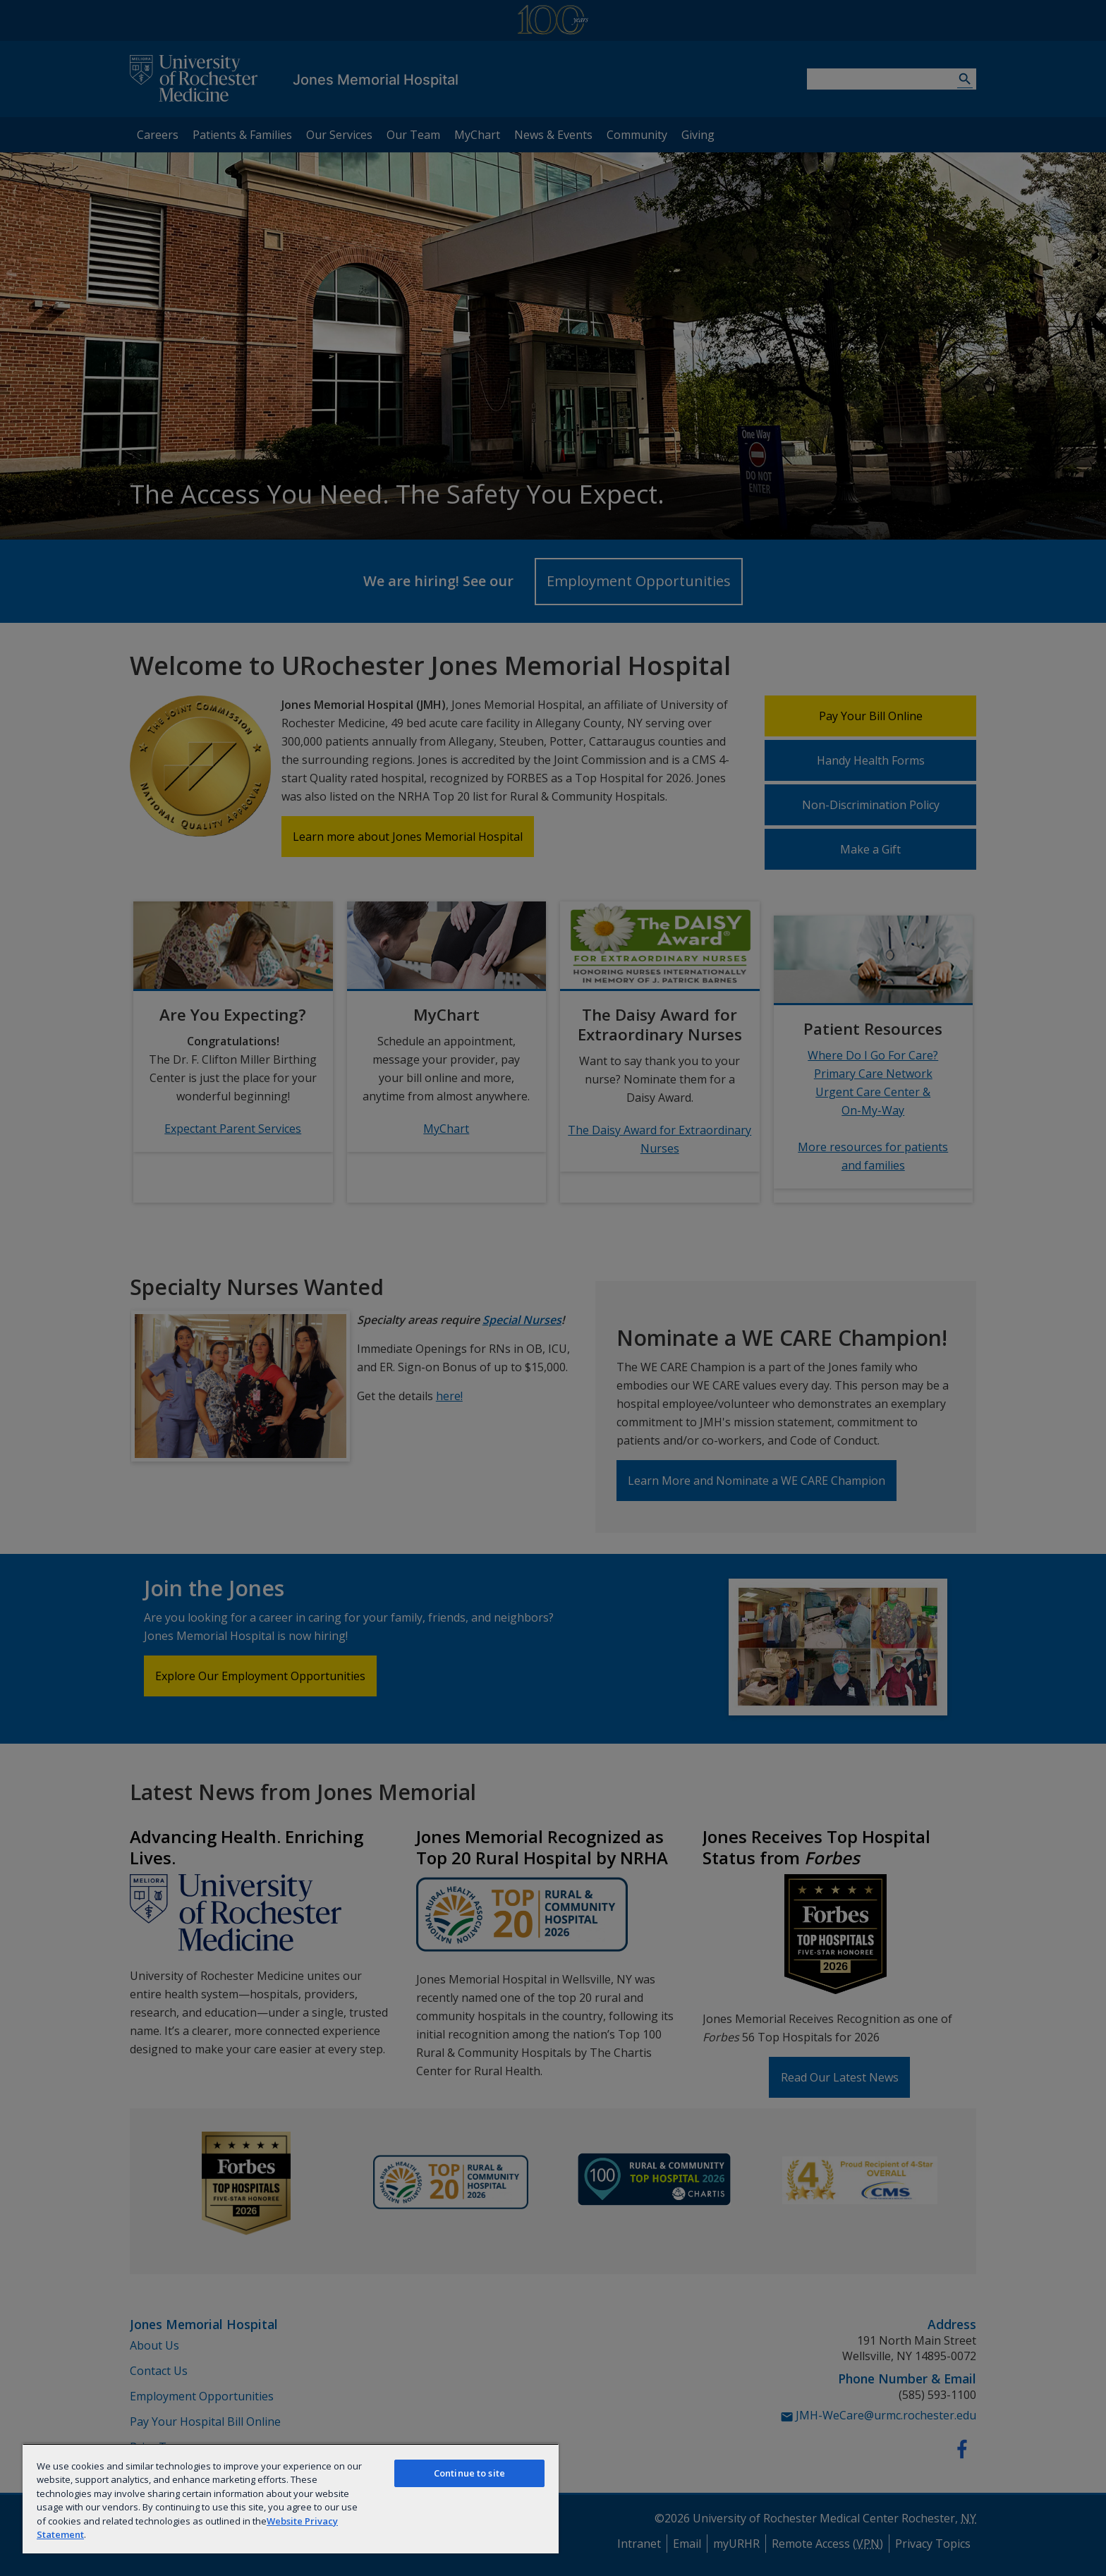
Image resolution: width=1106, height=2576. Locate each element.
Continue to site (469, 2473)
